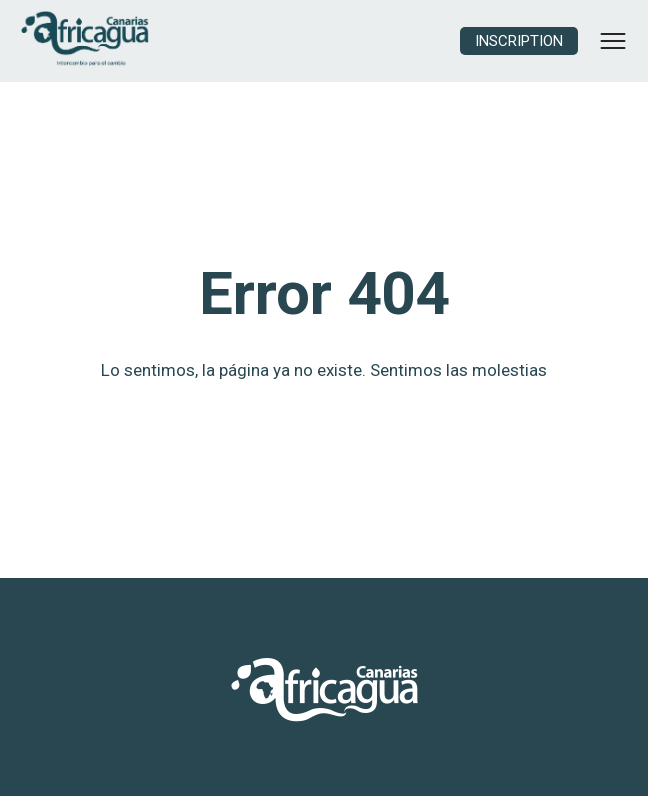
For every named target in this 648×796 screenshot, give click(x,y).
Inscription (519, 41)
